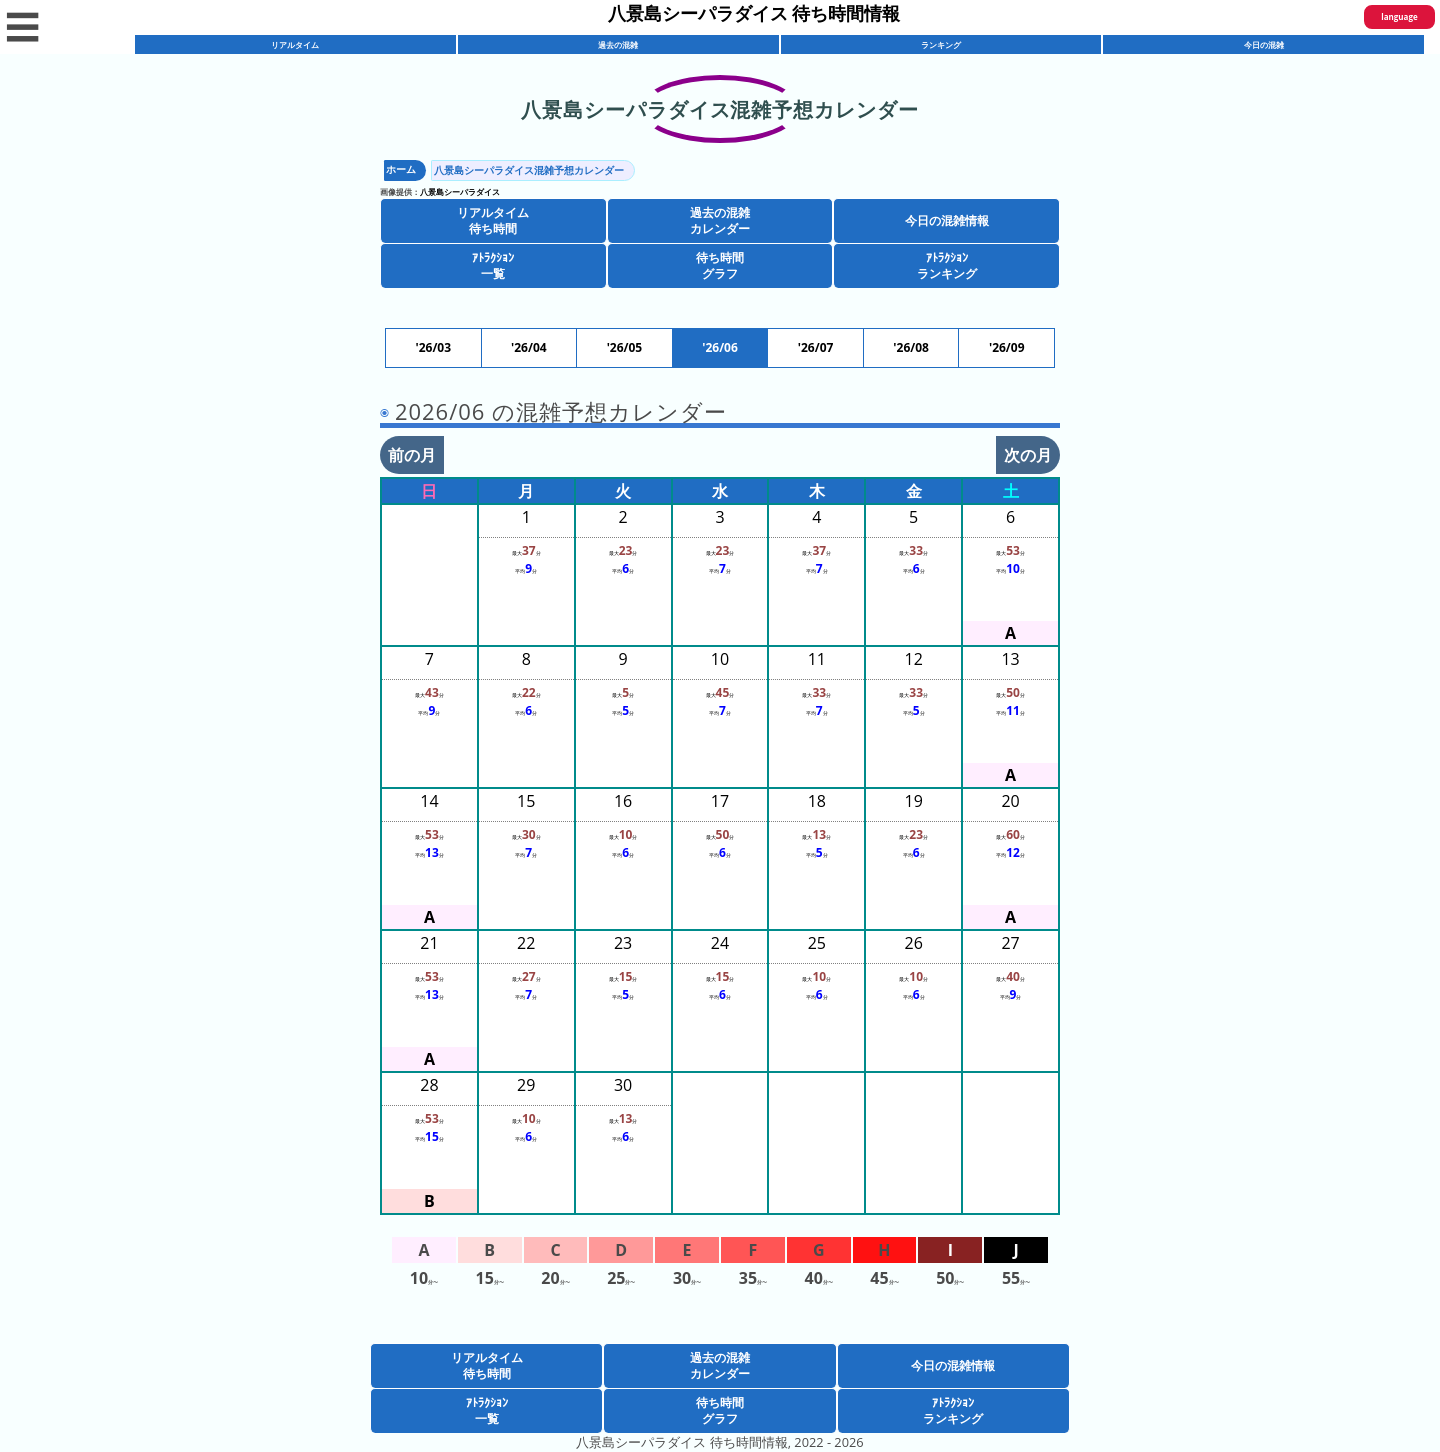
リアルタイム (295, 44)
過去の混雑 (618, 44)
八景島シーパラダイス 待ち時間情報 (754, 13)
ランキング (941, 44)
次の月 (1028, 455)
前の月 (412, 455)
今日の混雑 (1264, 44)
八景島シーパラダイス (460, 191)
